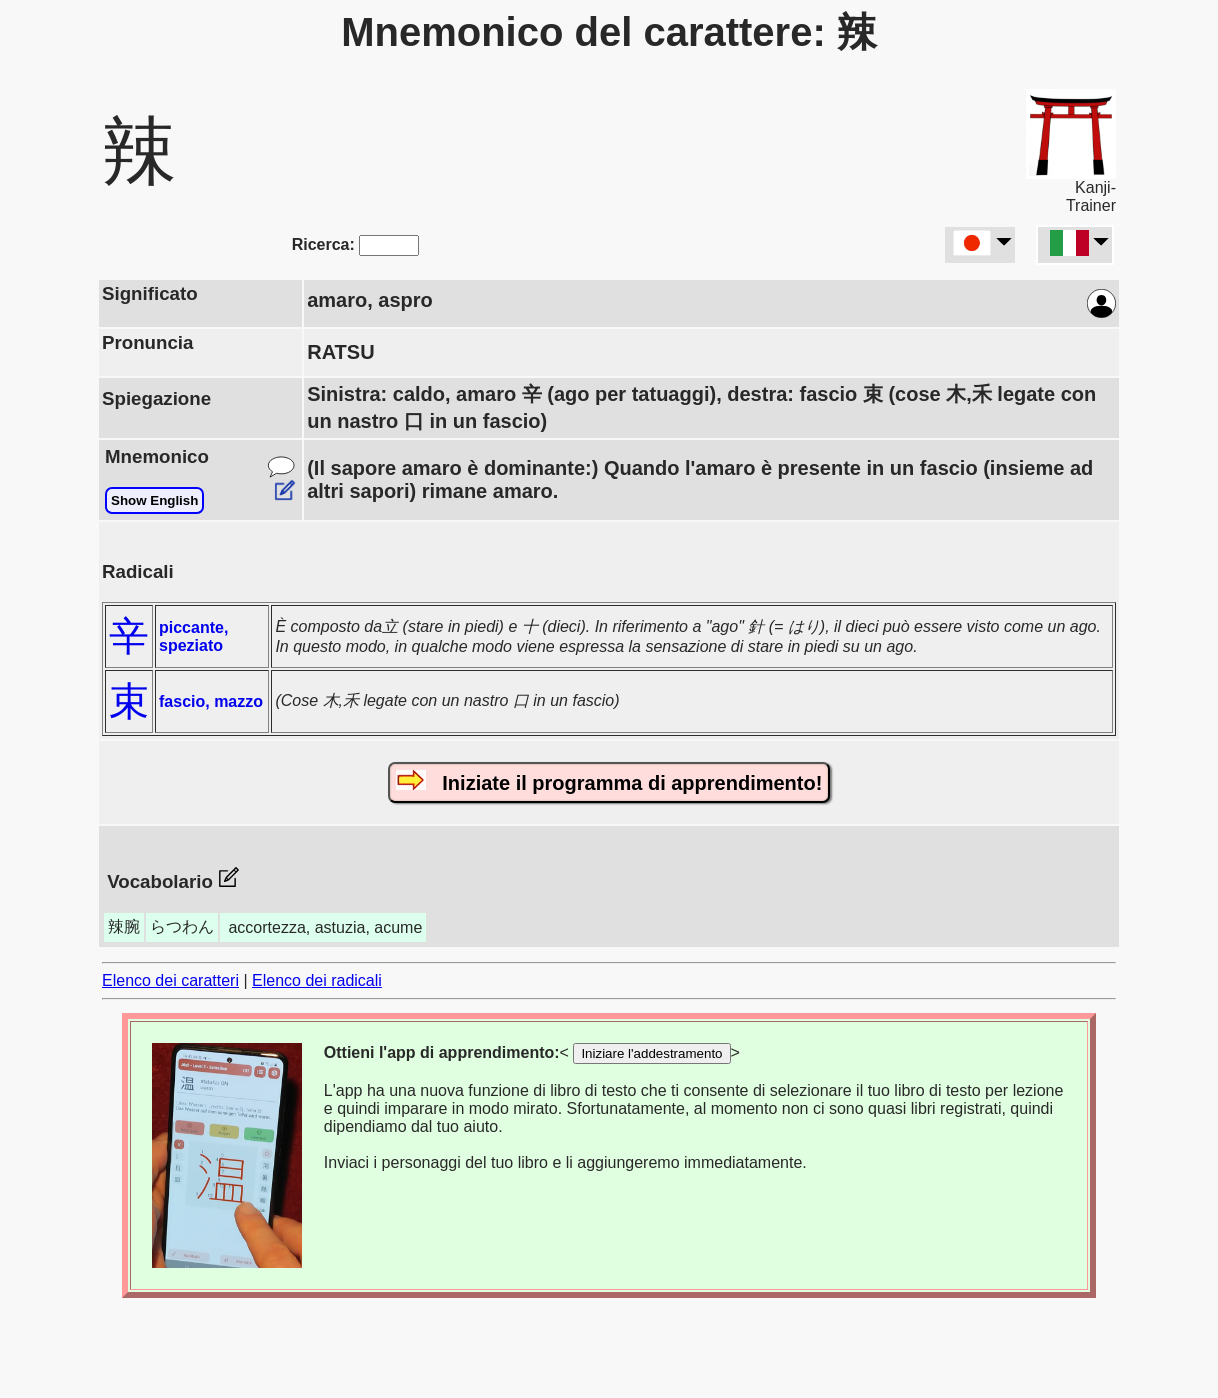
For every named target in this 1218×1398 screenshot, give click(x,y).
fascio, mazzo (211, 701)
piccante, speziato (193, 636)
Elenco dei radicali (317, 980)
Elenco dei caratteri (170, 980)
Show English (154, 500)
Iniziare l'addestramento (651, 1053)
